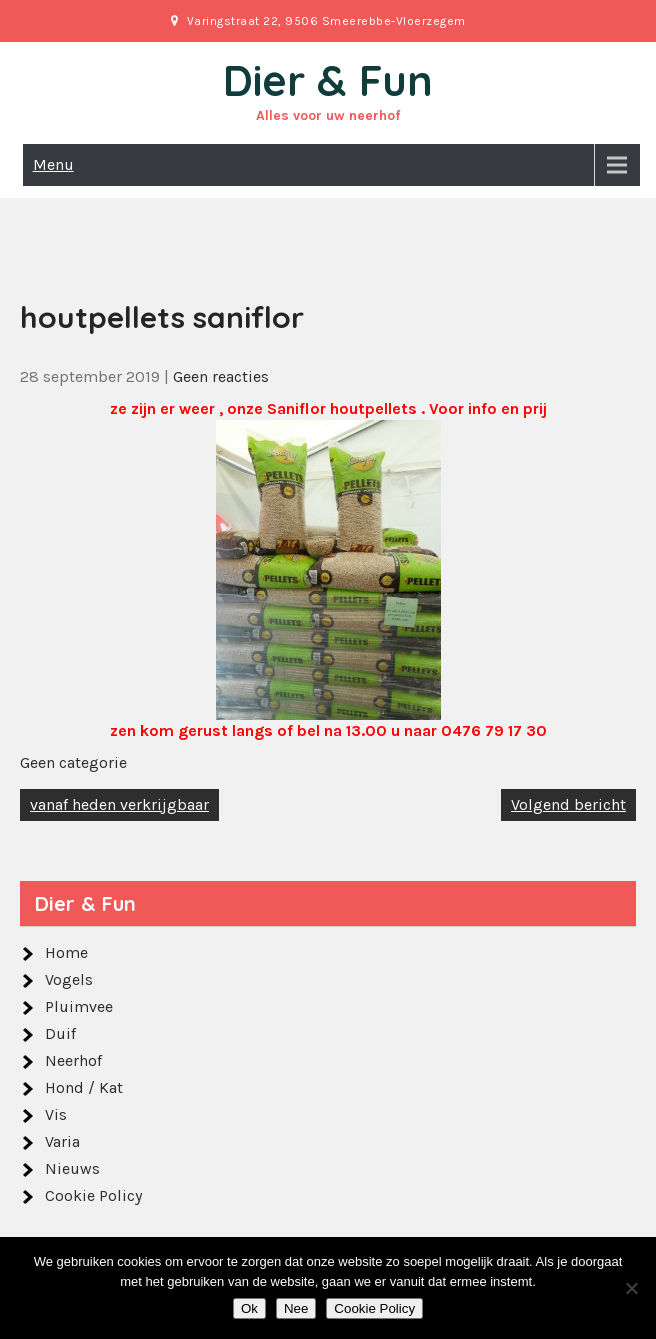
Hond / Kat (84, 1087)
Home (66, 952)
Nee (296, 1308)
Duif (60, 1033)
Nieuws (72, 1168)
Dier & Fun (328, 80)
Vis (56, 1114)
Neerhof (73, 1060)
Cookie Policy (93, 1195)
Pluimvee (79, 1006)
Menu (53, 164)
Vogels (69, 979)
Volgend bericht (568, 804)
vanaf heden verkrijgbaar (119, 804)
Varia (62, 1141)
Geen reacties (221, 376)
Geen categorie (73, 762)
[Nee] (631, 1288)
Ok (249, 1308)
